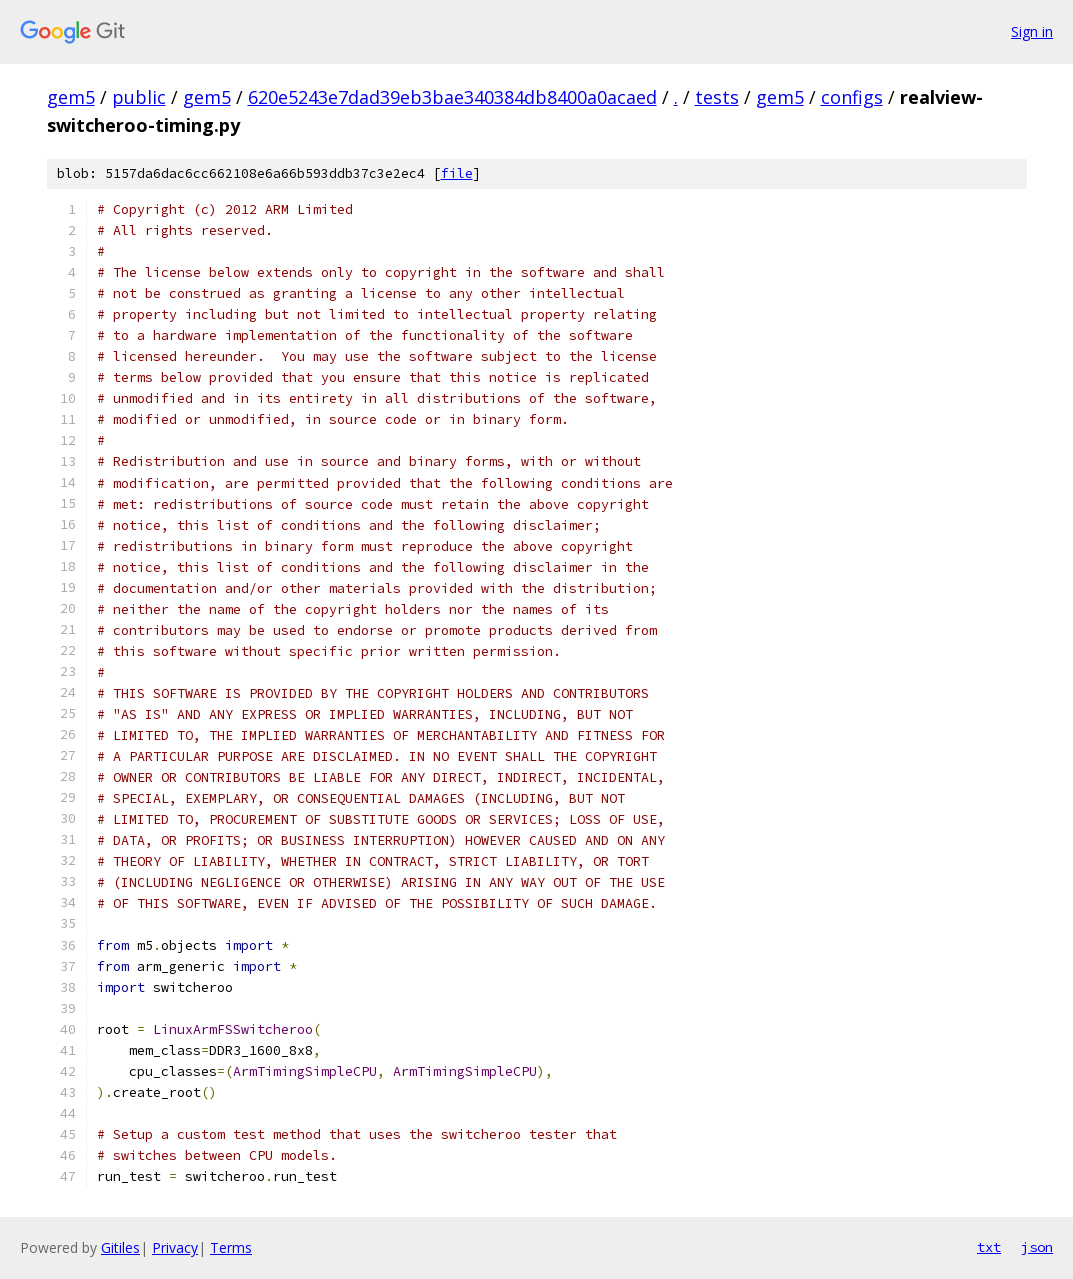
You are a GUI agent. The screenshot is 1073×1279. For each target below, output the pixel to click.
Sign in (1032, 31)
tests (717, 97)
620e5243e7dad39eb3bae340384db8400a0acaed (452, 97)
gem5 (71, 97)
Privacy (175, 1247)
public (139, 97)
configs (852, 97)
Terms (231, 1247)
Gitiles (120, 1247)
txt (989, 1247)
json (1037, 1247)
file (457, 173)
